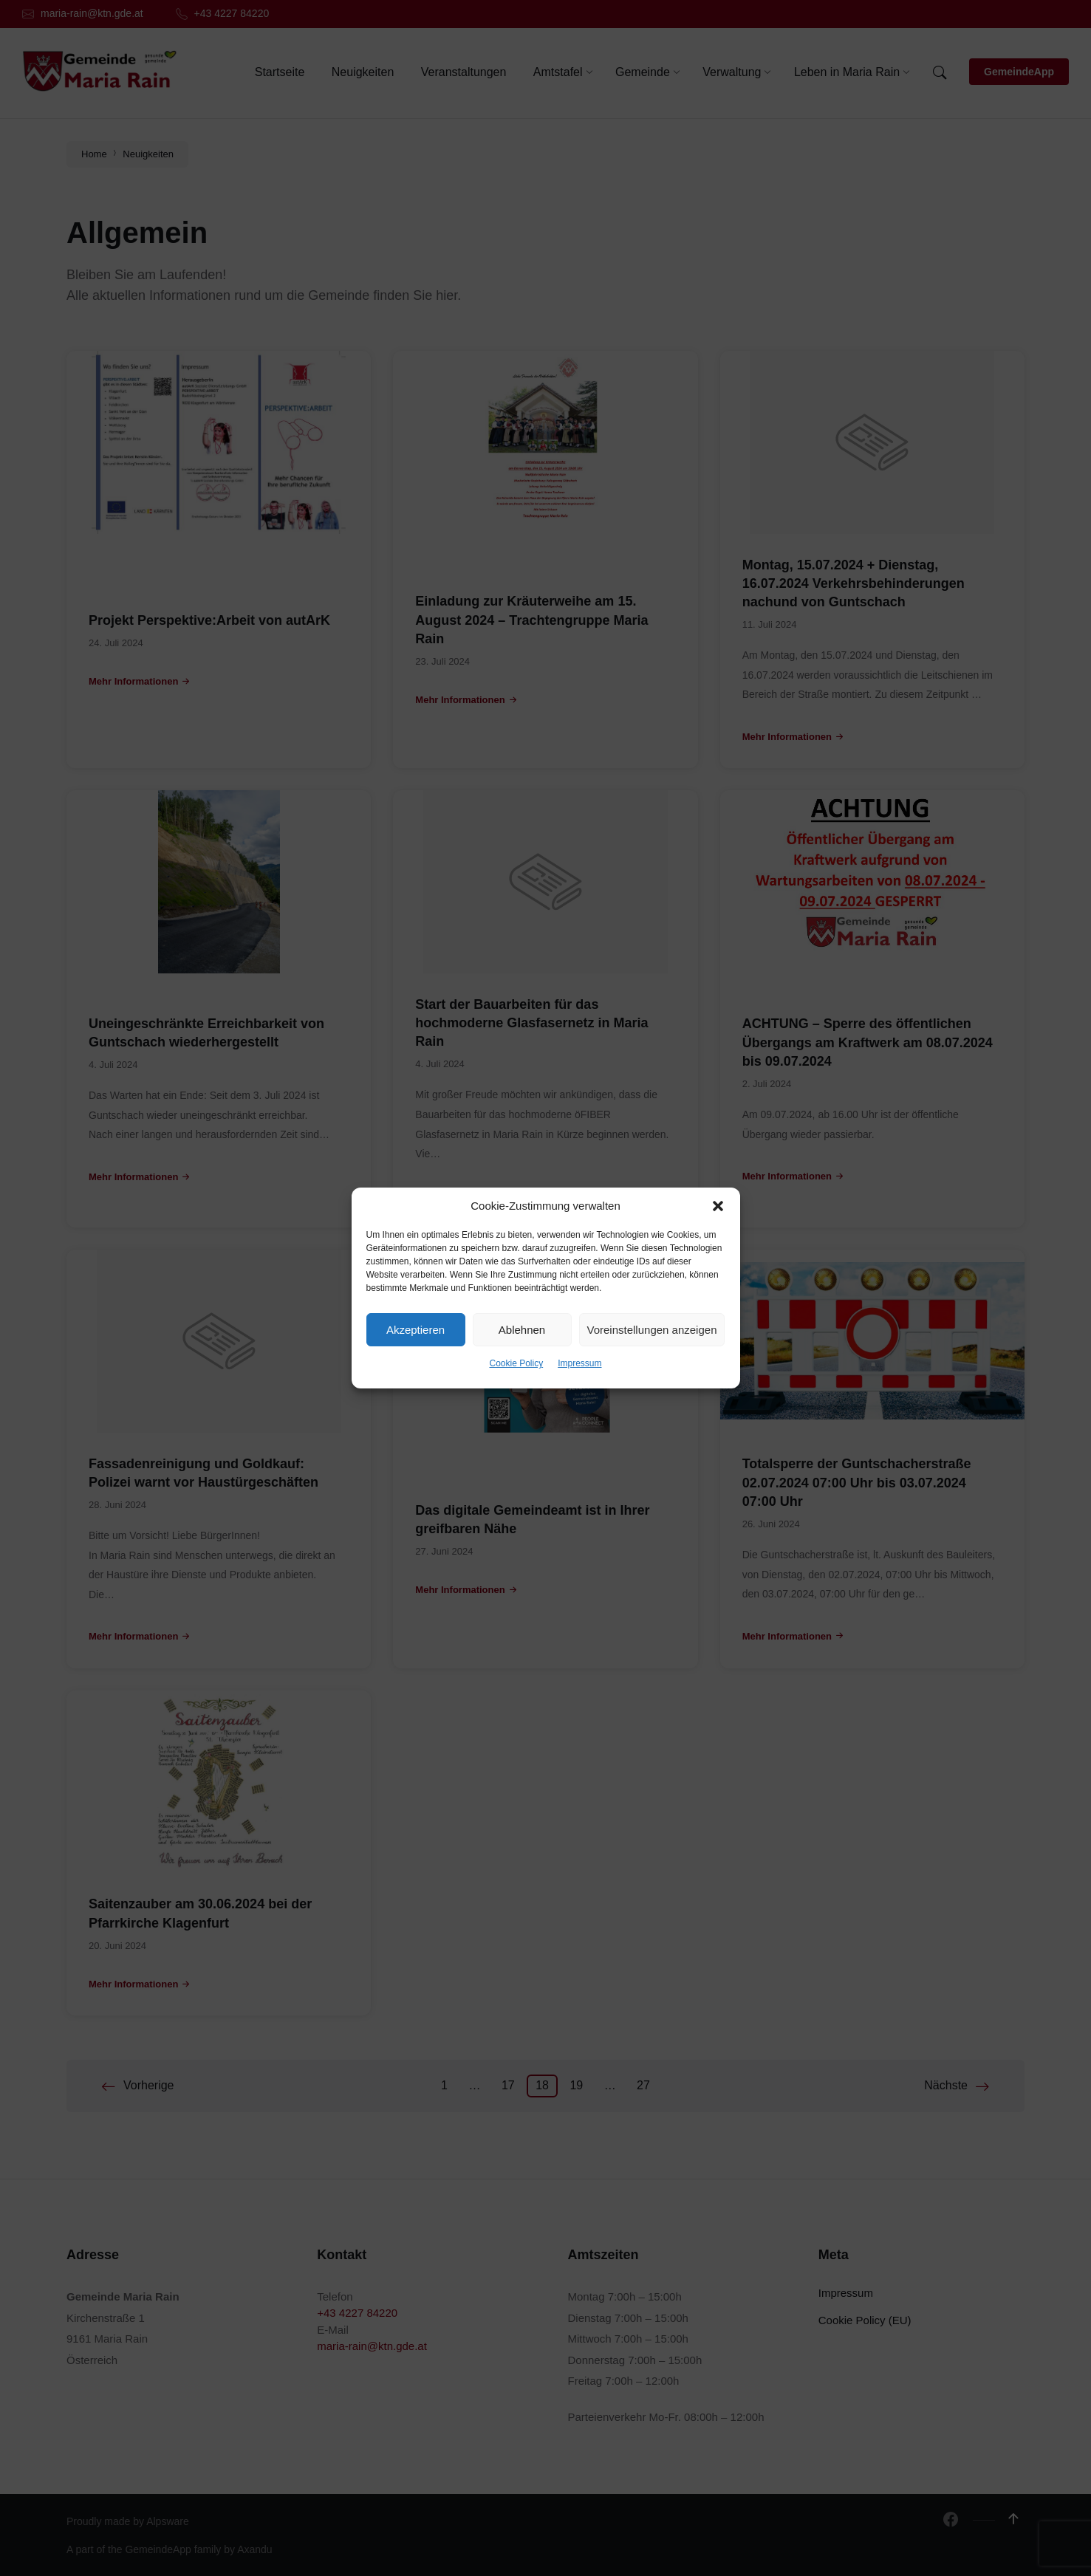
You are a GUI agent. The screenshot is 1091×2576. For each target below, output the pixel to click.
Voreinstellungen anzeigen (652, 1329)
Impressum (579, 1363)
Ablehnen (522, 1329)
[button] (718, 1206)
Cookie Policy (516, 1363)
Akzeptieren (415, 1329)
